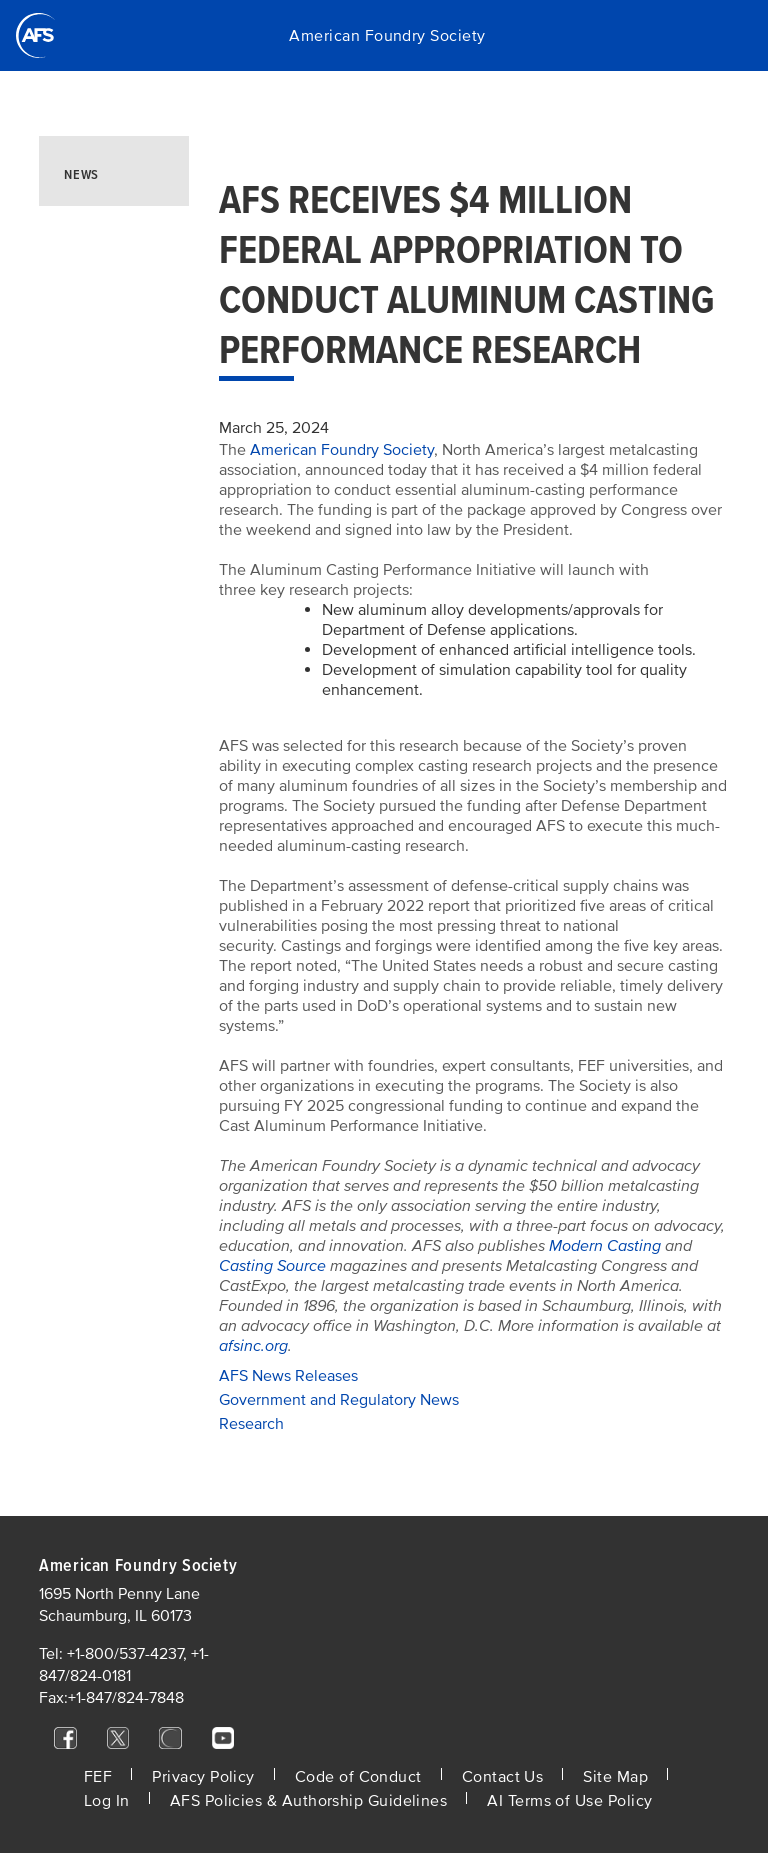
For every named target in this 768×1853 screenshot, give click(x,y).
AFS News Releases (288, 1376)
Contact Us (503, 1777)
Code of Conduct (358, 1777)
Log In (107, 1801)
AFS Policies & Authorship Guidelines (309, 1801)
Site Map (615, 1777)
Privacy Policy (203, 1777)
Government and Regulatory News (339, 1400)
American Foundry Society (387, 36)
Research (251, 1424)
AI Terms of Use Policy (569, 1801)
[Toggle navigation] (728, 35)
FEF (98, 1777)
